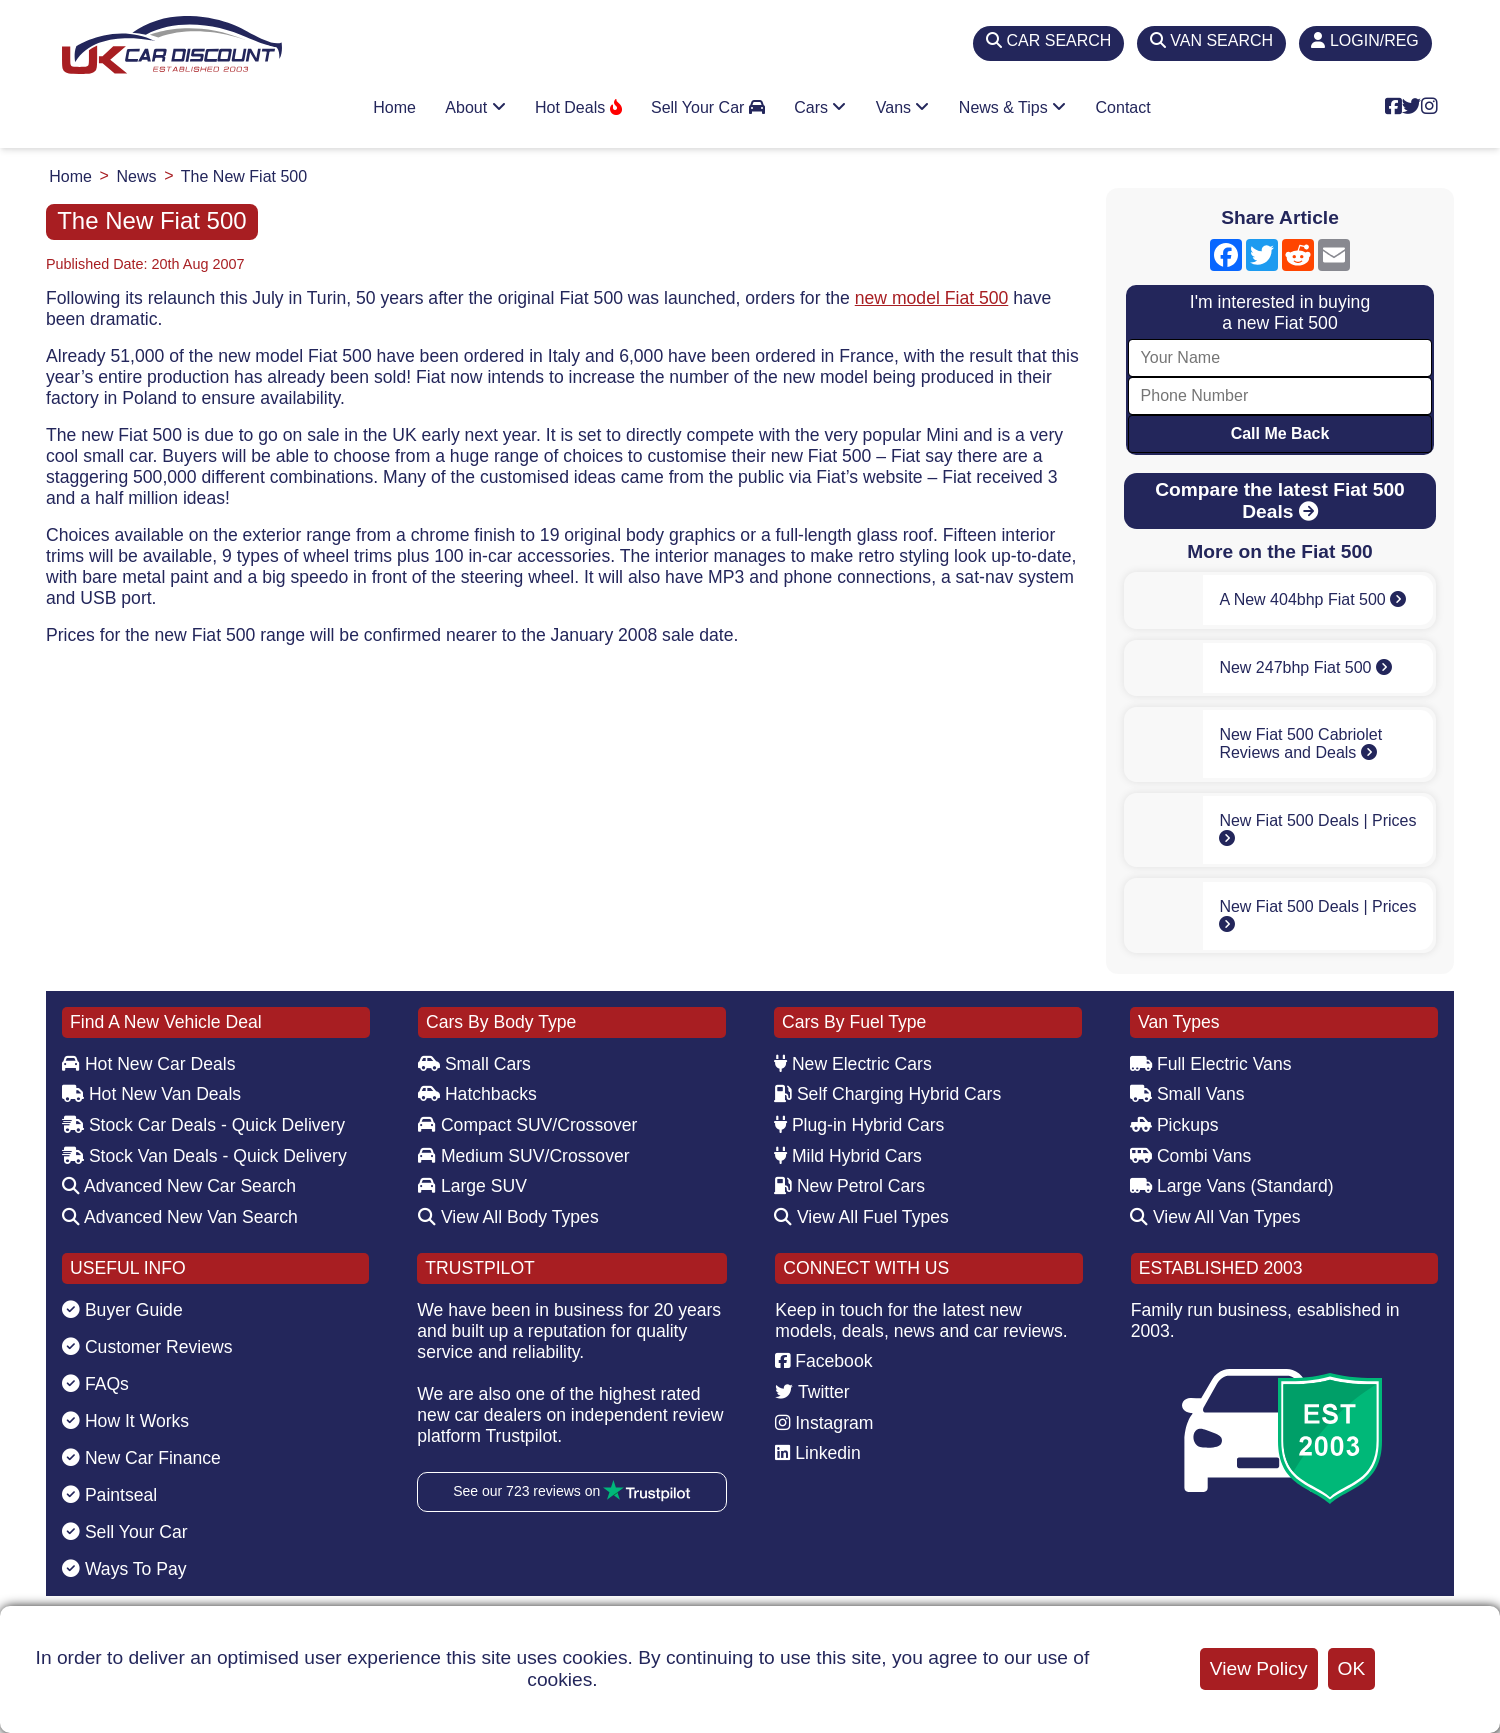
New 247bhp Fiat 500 (1305, 667)
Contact (1123, 107)
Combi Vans (1190, 1156)
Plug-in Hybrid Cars (859, 1125)
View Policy (1259, 1668)
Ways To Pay (124, 1569)
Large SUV (472, 1186)
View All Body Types (508, 1217)
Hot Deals (578, 107)
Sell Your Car (708, 107)
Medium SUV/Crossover (524, 1156)
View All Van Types (1215, 1217)
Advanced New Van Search (180, 1217)
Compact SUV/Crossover (527, 1125)
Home (394, 107)
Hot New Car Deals (148, 1064)
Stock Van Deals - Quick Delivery (204, 1156)
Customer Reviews (147, 1347)
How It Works (125, 1421)
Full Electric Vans (1211, 1064)
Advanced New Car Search (179, 1186)
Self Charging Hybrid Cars (887, 1094)
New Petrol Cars (849, 1186)
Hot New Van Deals (151, 1094)
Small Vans (1187, 1094)
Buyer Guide (122, 1310)
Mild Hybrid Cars (848, 1156)
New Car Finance (141, 1458)
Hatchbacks (477, 1094)
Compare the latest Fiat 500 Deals (1280, 500)
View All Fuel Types (861, 1217)
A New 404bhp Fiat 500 (1312, 599)
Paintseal (109, 1495)
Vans (903, 107)
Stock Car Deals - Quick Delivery (203, 1125)
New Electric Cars (853, 1064)
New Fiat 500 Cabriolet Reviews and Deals (1300, 743)
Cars (820, 107)
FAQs (95, 1384)
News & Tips (1012, 107)
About (475, 107)
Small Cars (474, 1064)
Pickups (1174, 1125)
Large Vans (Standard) (1232, 1186)
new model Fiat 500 (932, 298)
